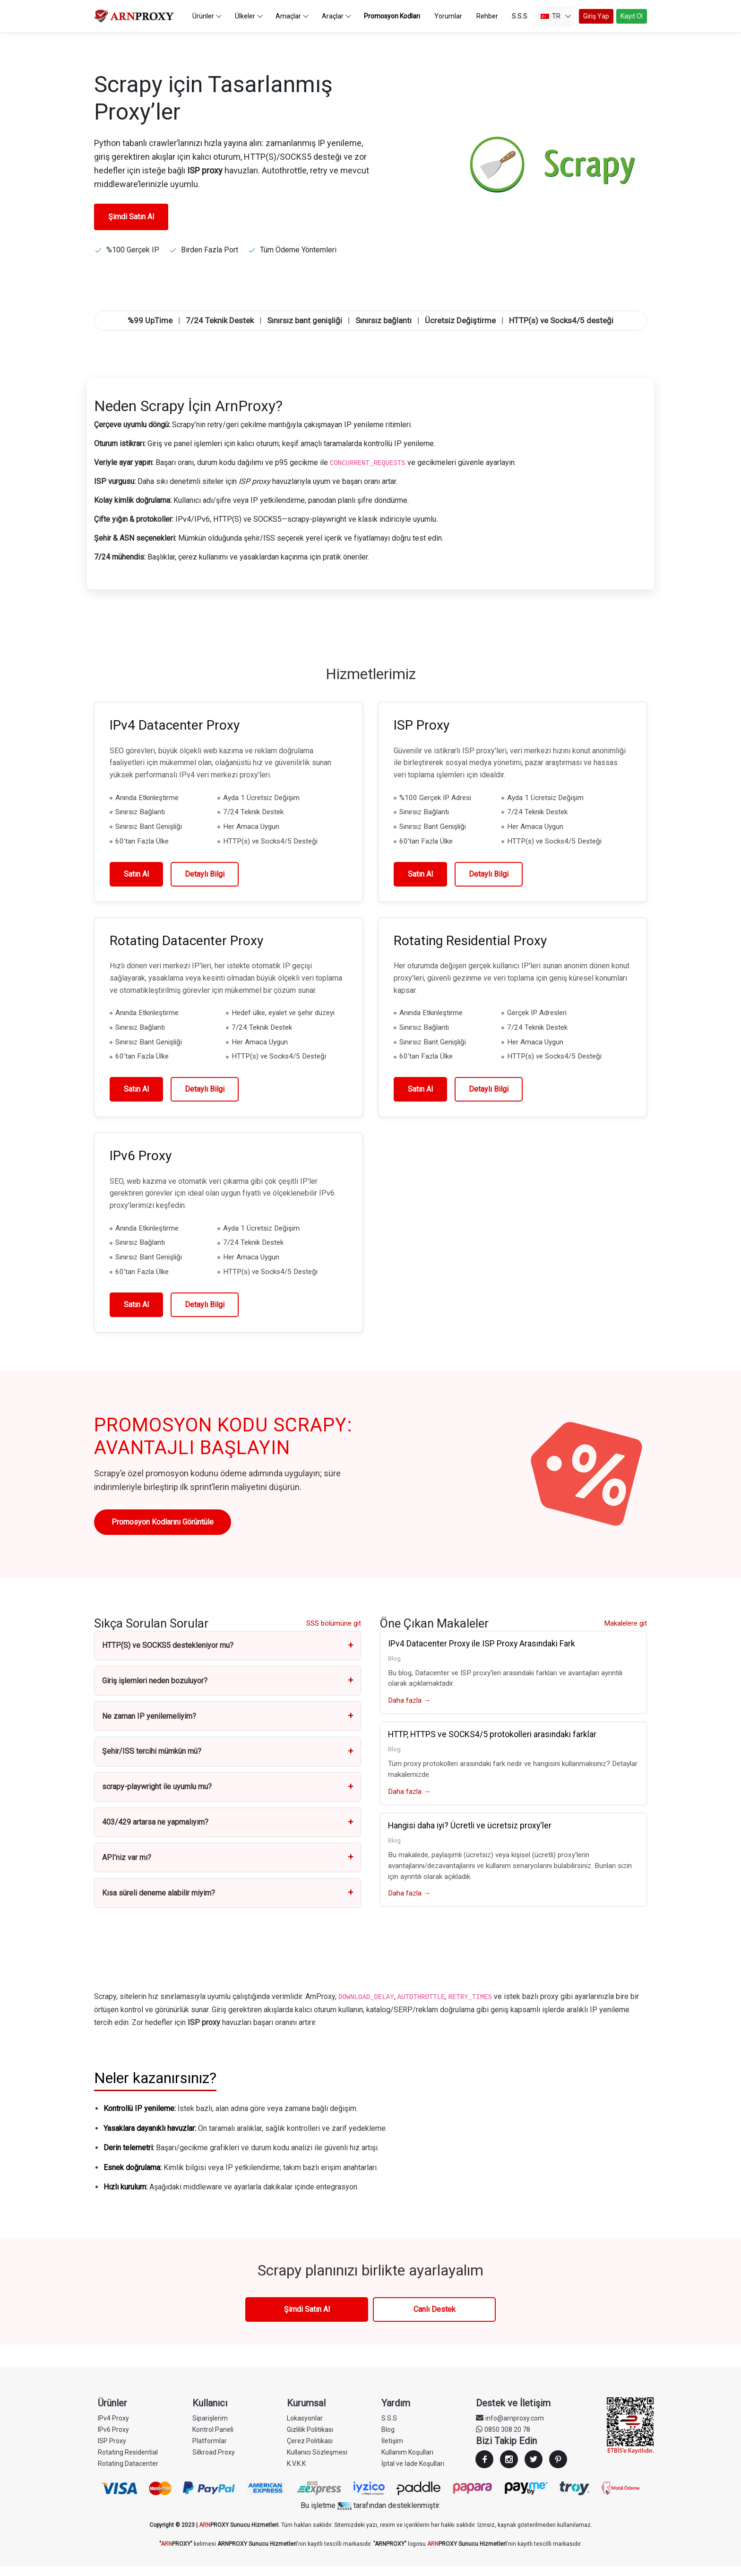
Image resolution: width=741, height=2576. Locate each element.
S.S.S (389, 2428)
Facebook (484, 2469)
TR (556, 21)
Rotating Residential (128, 2462)
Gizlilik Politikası (310, 2439)
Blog (388, 2439)
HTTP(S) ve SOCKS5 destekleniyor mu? (227, 1656)
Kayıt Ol (631, 21)
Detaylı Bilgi (204, 883)
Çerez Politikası (310, 2451)
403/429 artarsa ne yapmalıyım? (227, 1832)
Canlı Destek (435, 2319)
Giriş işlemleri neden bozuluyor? (227, 1690)
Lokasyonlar (305, 2428)
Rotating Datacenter (128, 2473)
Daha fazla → (409, 1710)
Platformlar (209, 2451)
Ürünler (212, 21)
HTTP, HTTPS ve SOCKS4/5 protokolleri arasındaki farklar (492, 1744)
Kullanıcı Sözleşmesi (317, 2462)
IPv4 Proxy (113, 2428)
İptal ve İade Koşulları (412, 2473)
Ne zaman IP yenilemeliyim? (227, 1726)
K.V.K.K (296, 2473)
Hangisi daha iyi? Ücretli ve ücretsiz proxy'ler (469, 1835)
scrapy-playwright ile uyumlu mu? (227, 1797)
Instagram (509, 2469)
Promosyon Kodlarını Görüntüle (163, 1531)
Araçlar (341, 21)
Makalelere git (625, 1633)
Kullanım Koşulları (407, 2462)
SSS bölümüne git (333, 1633)
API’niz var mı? (227, 1867)
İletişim (392, 2451)
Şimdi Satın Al (131, 226)
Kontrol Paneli (212, 2439)
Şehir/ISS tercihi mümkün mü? (227, 1761)
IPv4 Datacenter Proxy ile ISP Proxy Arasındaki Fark (481, 1653)
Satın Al (136, 883)
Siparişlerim (210, 2428)
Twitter (534, 2469)
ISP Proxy (112, 2451)
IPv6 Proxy (113, 2439)
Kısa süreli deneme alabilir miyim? (227, 1903)
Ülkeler (254, 21)
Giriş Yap (596, 21)
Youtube (558, 2469)
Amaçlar (297, 21)
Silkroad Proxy (213, 2462)
